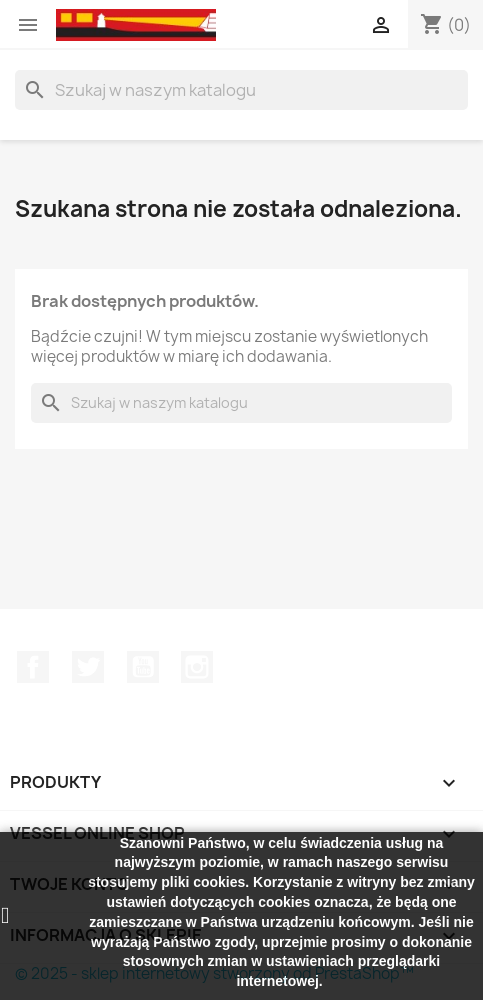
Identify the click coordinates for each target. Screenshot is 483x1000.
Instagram (197, 667)
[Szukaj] (241, 90)
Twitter (88, 667)
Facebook (33, 667)
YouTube (143, 667)
